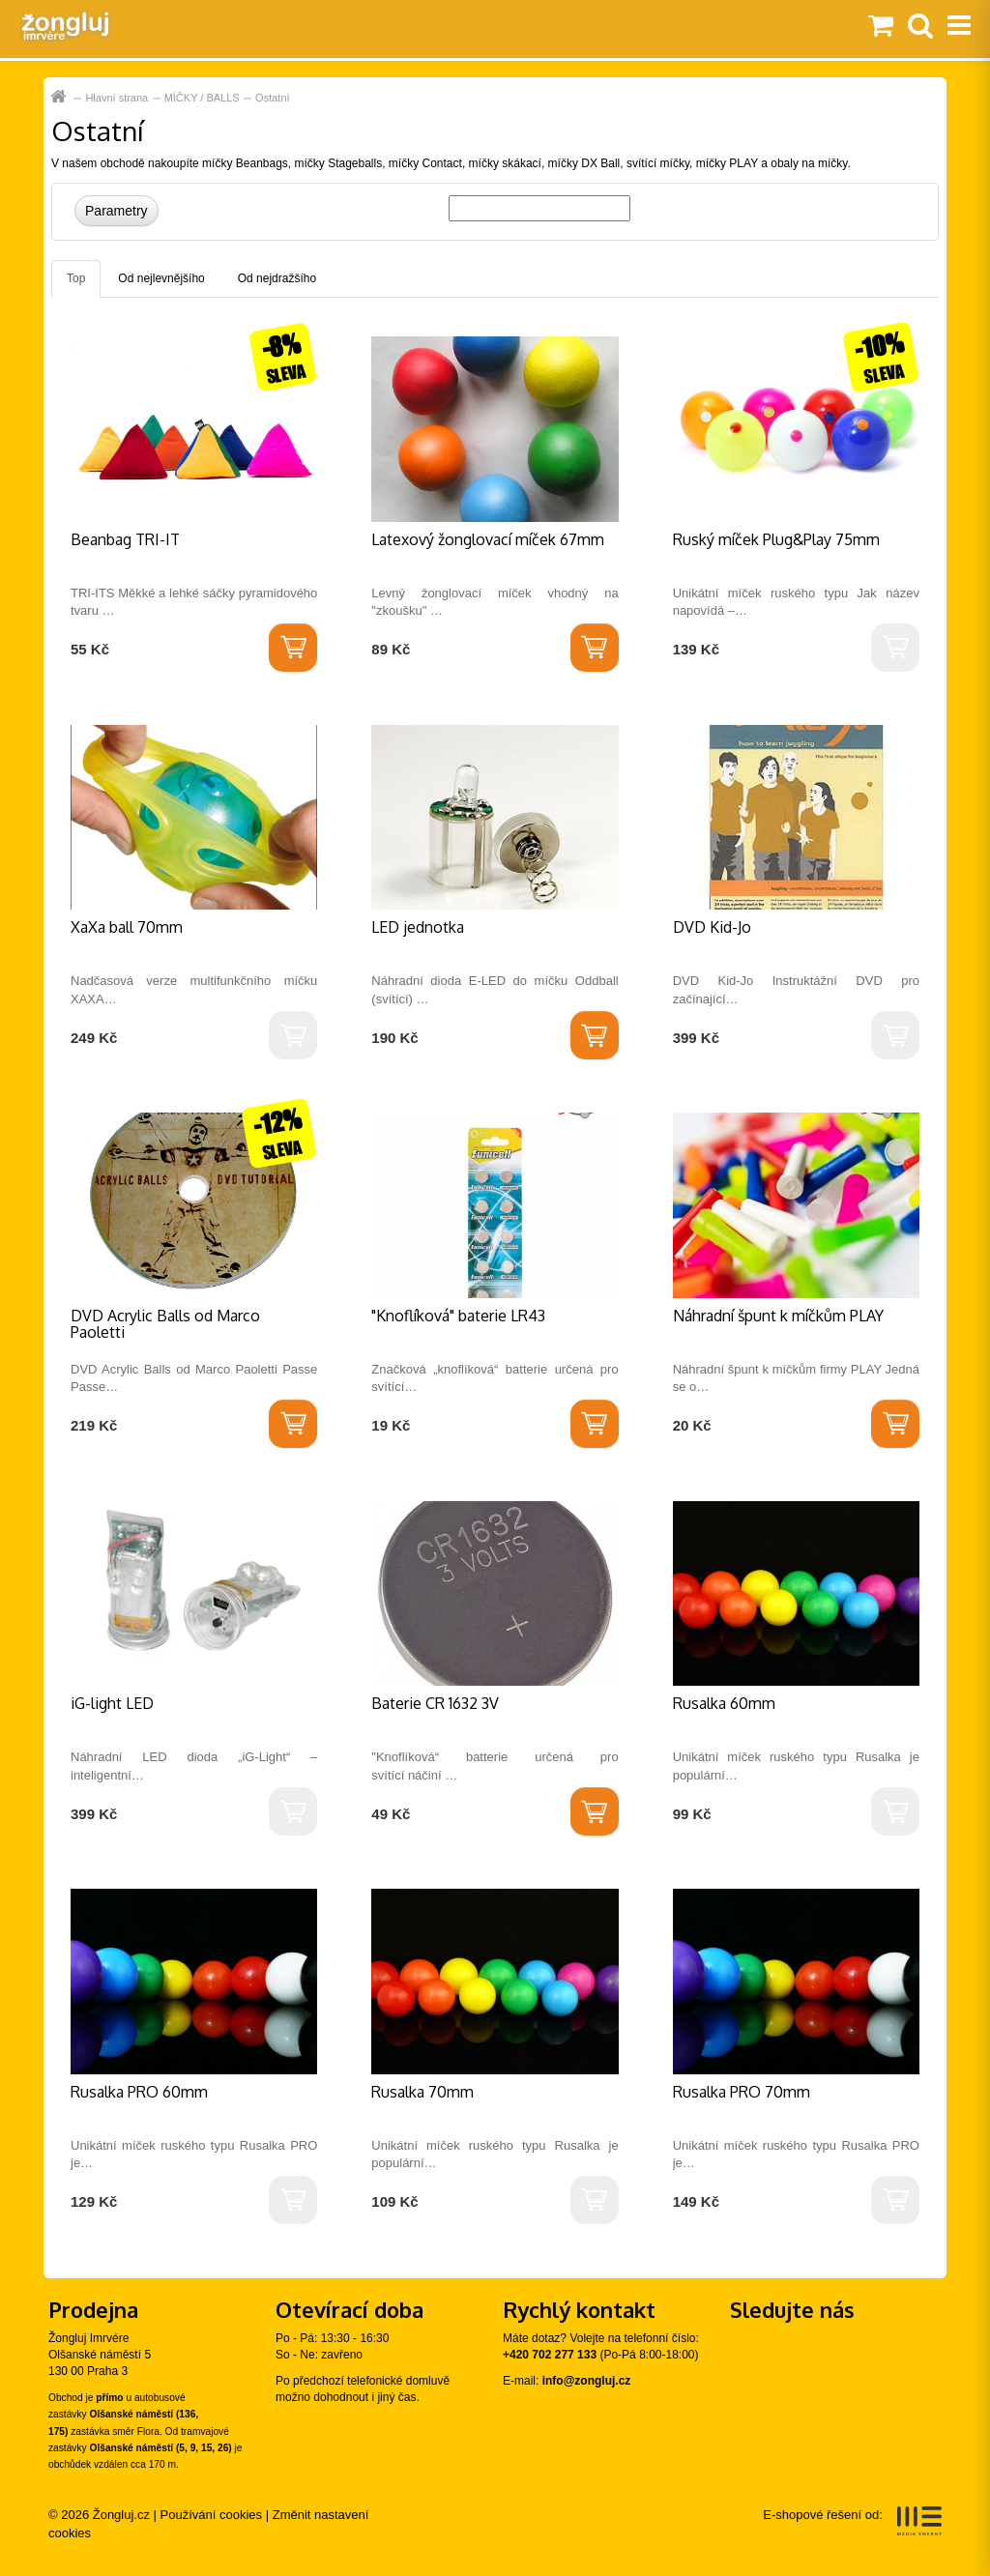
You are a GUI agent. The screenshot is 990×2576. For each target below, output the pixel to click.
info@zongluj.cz (586, 2381)
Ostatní (272, 97)
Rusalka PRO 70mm (741, 2091)
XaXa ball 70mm (127, 927)
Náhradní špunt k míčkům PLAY (778, 1315)
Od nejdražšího (277, 278)
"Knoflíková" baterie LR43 (458, 1315)
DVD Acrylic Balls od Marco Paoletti (165, 1324)
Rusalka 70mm (422, 2091)
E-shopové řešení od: (852, 2520)
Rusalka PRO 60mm (139, 2091)
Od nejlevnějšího (161, 278)
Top (76, 278)
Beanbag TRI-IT (125, 539)
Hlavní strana (60, 97)
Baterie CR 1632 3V (435, 1703)
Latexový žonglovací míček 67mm (487, 539)
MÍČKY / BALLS (202, 97)
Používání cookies (211, 2514)
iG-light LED (112, 1703)
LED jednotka (417, 927)
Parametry (116, 210)
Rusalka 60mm (724, 1703)
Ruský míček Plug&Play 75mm (776, 539)
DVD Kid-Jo (712, 927)
